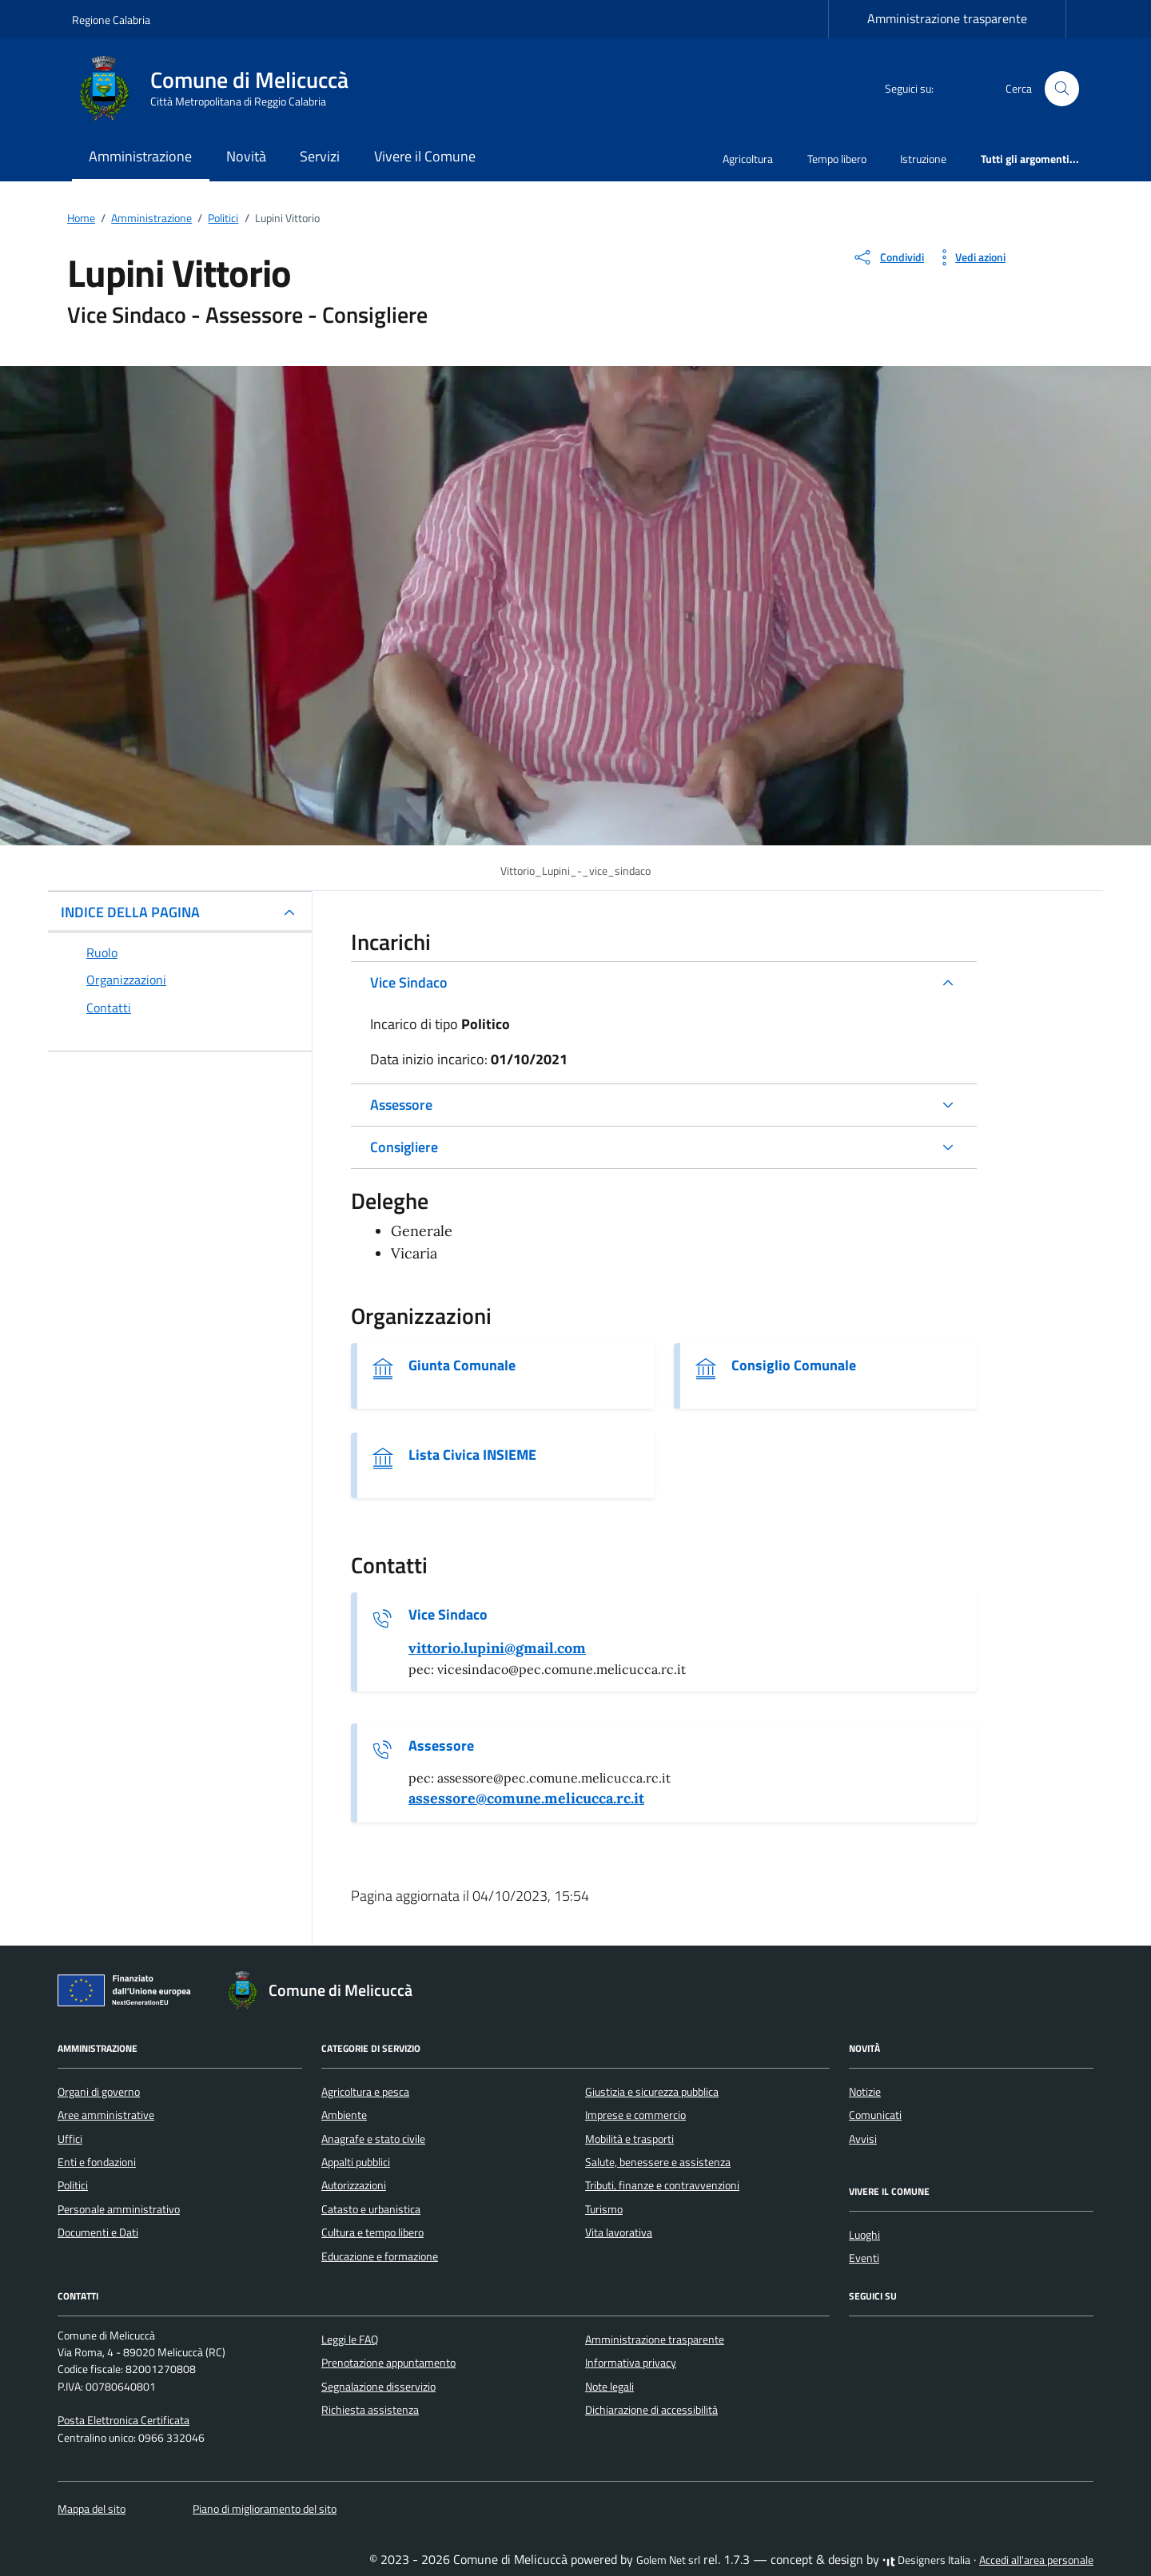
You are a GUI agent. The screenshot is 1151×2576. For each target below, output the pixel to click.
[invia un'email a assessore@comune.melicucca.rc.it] (526, 1798)
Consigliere (404, 1147)
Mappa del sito (91, 2509)
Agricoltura (748, 158)
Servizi (320, 156)
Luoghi (864, 2235)
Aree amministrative (106, 2115)
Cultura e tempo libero (372, 2232)
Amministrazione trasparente (947, 18)
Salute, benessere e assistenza (658, 2162)
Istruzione (923, 158)
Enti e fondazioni (97, 2162)
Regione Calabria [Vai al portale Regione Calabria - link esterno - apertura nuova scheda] (111, 19)
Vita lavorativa (618, 2232)
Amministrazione (140, 156)
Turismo (604, 2209)
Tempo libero (836, 158)
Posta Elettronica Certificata (123, 2420)
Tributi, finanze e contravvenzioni (662, 2185)
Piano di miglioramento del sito (265, 2509)
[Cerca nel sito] (1062, 89)
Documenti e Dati (98, 2232)
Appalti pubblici (355, 2162)
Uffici (70, 2139)
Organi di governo (99, 2092)
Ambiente (344, 2115)
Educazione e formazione (379, 2256)
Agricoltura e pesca (365, 2092)
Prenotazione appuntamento (388, 2362)
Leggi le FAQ (349, 2339)
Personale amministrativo (119, 2209)
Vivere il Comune (425, 156)
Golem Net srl (668, 2560)
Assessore (401, 1104)
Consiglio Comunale (793, 1365)
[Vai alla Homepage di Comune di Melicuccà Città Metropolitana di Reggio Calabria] (220, 88)
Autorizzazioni (353, 2185)
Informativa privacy (630, 2362)
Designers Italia (926, 2560)
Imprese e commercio (635, 2115)
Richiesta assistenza (370, 2410)
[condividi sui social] (888, 257)
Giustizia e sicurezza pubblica (652, 2092)
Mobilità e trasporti (629, 2139)
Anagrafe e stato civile (373, 2139)
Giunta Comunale (462, 1365)
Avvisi (863, 2139)
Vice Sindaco (409, 982)
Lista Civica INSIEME (472, 1455)
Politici (73, 2185)
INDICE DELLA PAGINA (130, 912)
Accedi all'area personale (1036, 2560)
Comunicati (875, 2115)
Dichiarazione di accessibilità (651, 2410)
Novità (246, 156)
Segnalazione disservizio (378, 2386)
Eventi (864, 2258)
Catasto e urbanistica (370, 2209)
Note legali (609, 2386)
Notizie (865, 2092)
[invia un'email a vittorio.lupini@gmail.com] (497, 1648)
